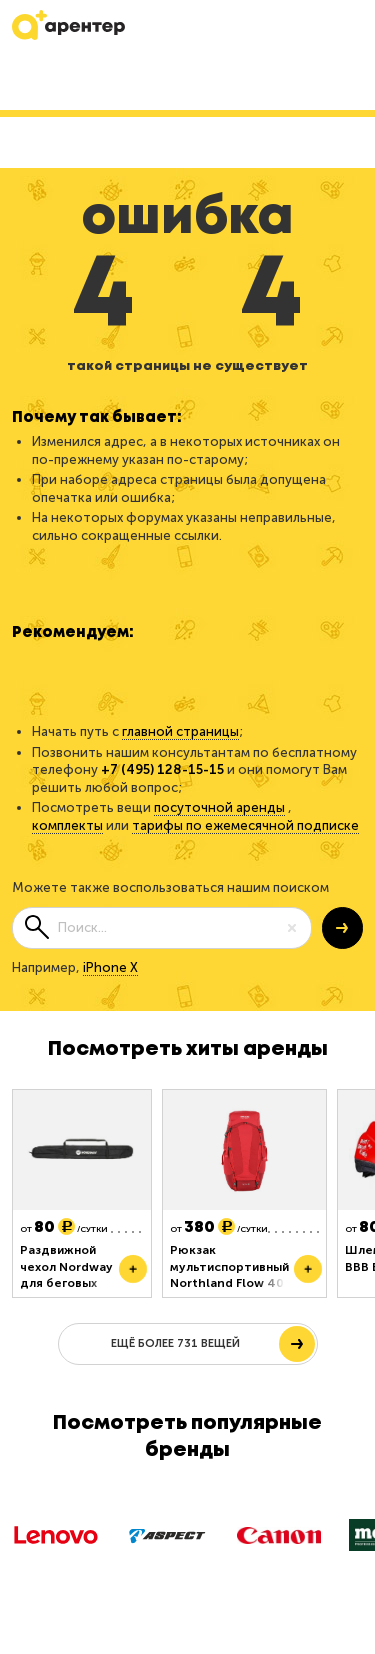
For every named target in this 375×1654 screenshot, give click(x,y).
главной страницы (180, 731)
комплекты (67, 825)
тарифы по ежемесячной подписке (245, 825)
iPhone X (110, 967)
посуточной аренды (219, 807)
